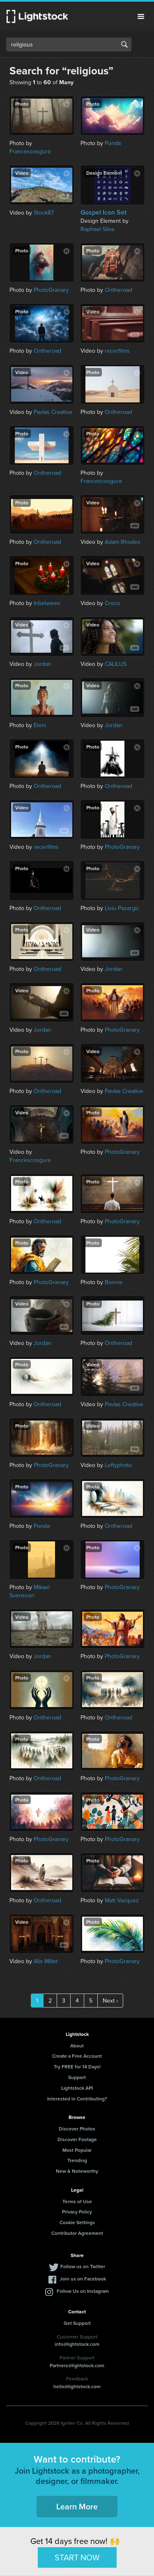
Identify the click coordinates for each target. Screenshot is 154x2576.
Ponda (113, 143)
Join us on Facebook (83, 2278)
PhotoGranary (51, 290)
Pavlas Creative (53, 412)
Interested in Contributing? (77, 2098)
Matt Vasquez (122, 1900)
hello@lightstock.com (77, 2386)
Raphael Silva (97, 229)
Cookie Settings (77, 2222)
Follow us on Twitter (82, 2266)
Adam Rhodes (122, 542)
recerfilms (117, 351)
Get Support (77, 2323)
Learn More (77, 2506)
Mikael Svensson (29, 1591)
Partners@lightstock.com (77, 2365)
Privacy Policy (77, 2211)
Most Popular (77, 2149)
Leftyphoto (118, 1465)
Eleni (40, 725)
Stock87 (44, 212)
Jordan (42, 664)
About (77, 2045)
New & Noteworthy (77, 2170)
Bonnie (114, 1282)
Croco (112, 603)
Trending (77, 2160)
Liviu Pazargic (122, 908)
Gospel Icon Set (103, 212)
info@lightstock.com (77, 2343)
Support (77, 2077)
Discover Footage (77, 2139)
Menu (140, 16)
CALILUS (115, 664)
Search (124, 44)
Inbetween (47, 603)
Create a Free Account (77, 2055)
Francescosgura (30, 151)
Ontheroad (118, 290)
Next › (110, 2000)
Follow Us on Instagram (83, 2290)
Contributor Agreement (77, 2232)
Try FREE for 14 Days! (77, 2066)
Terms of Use (77, 2201)
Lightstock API (77, 2087)
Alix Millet (45, 1961)
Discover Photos (77, 2128)
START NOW (77, 2557)
